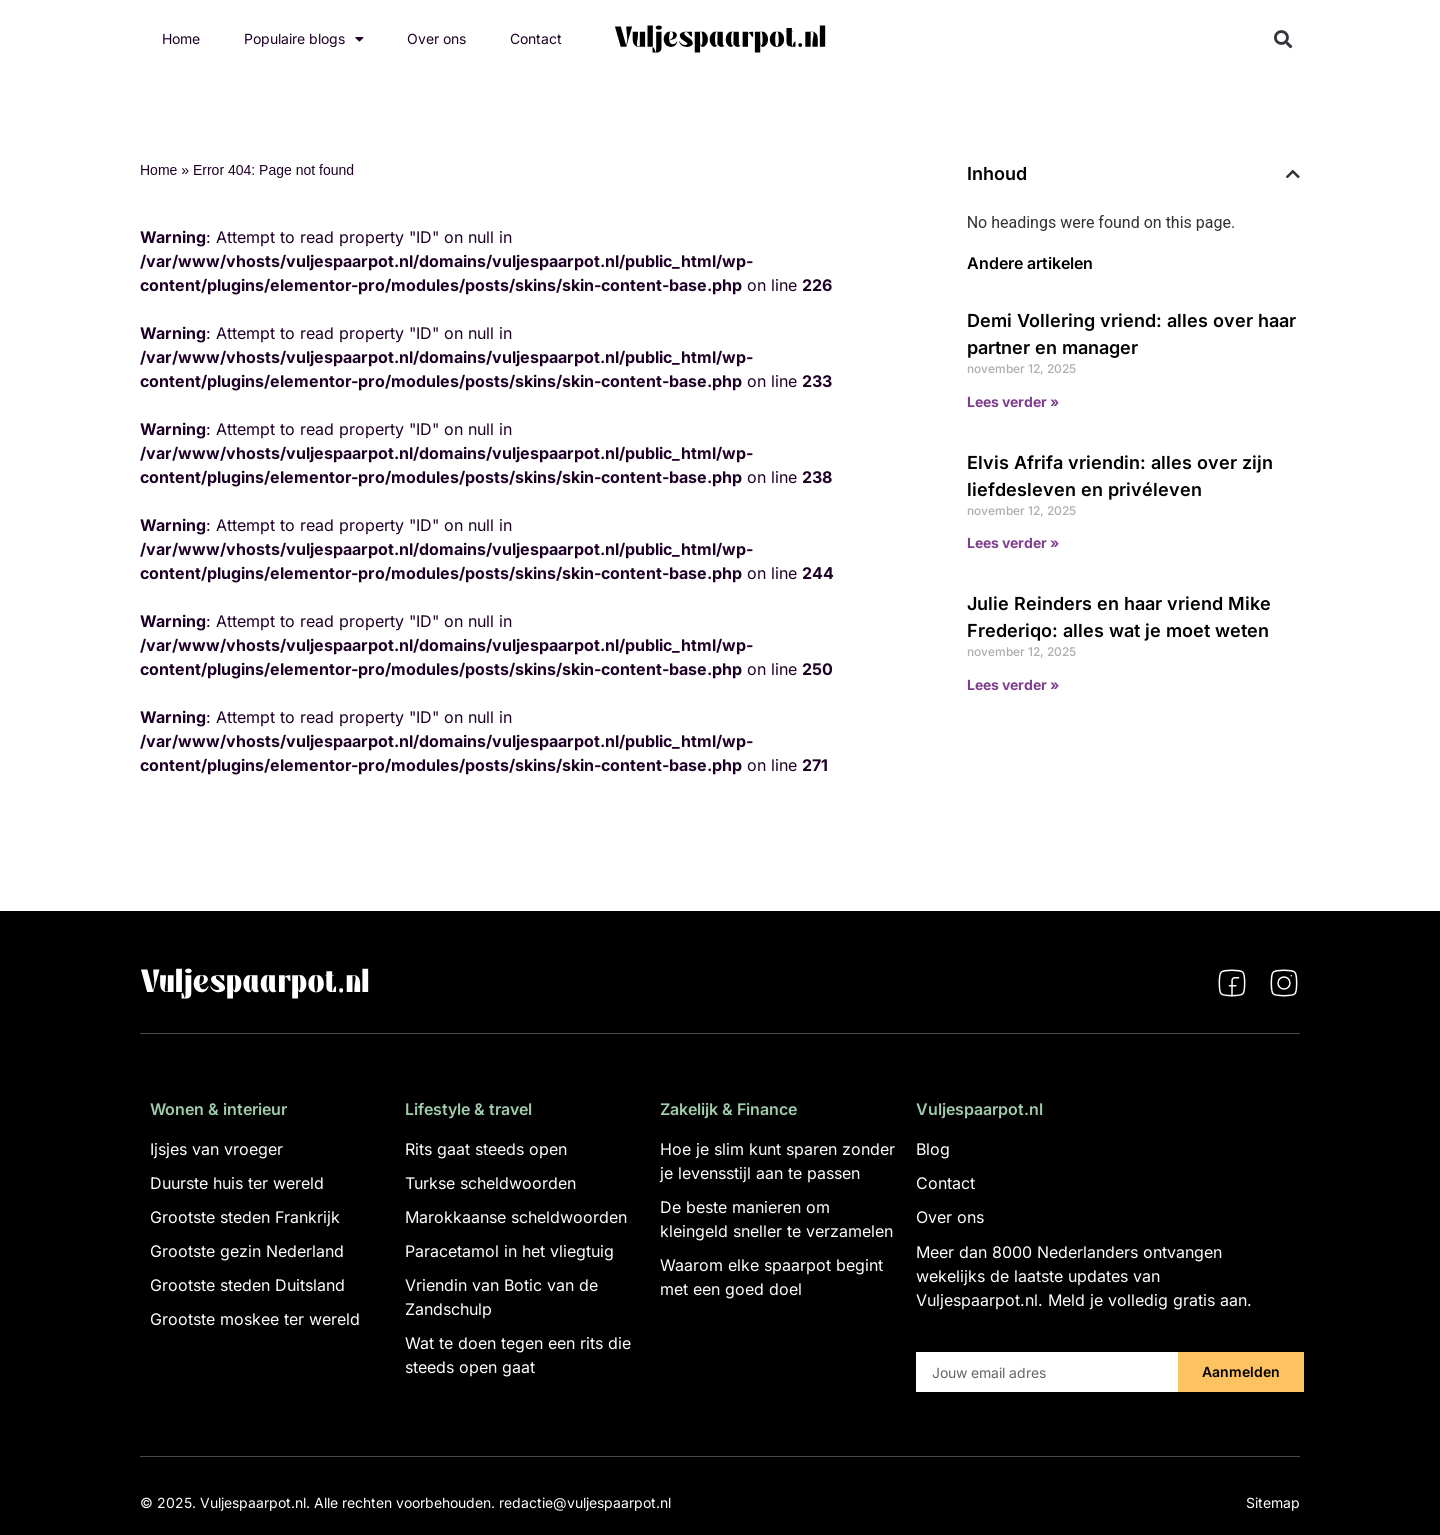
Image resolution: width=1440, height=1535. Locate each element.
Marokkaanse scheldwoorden (516, 1217)
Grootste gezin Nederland (247, 1251)
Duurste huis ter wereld (237, 1183)
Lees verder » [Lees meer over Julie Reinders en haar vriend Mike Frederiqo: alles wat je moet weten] (1013, 684)
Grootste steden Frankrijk (245, 1217)
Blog (933, 1149)
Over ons (436, 38)
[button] (1283, 39)
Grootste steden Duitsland (247, 1285)
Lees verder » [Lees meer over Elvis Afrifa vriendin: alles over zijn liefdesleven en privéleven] (1013, 542)
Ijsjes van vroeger (216, 1149)
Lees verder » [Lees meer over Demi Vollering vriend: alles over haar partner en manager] (1013, 401)
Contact (536, 38)
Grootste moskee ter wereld (255, 1319)
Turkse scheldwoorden (490, 1183)
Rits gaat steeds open (486, 1149)
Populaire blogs (304, 39)
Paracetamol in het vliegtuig (509, 1251)
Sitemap (1273, 1502)
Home (181, 38)
